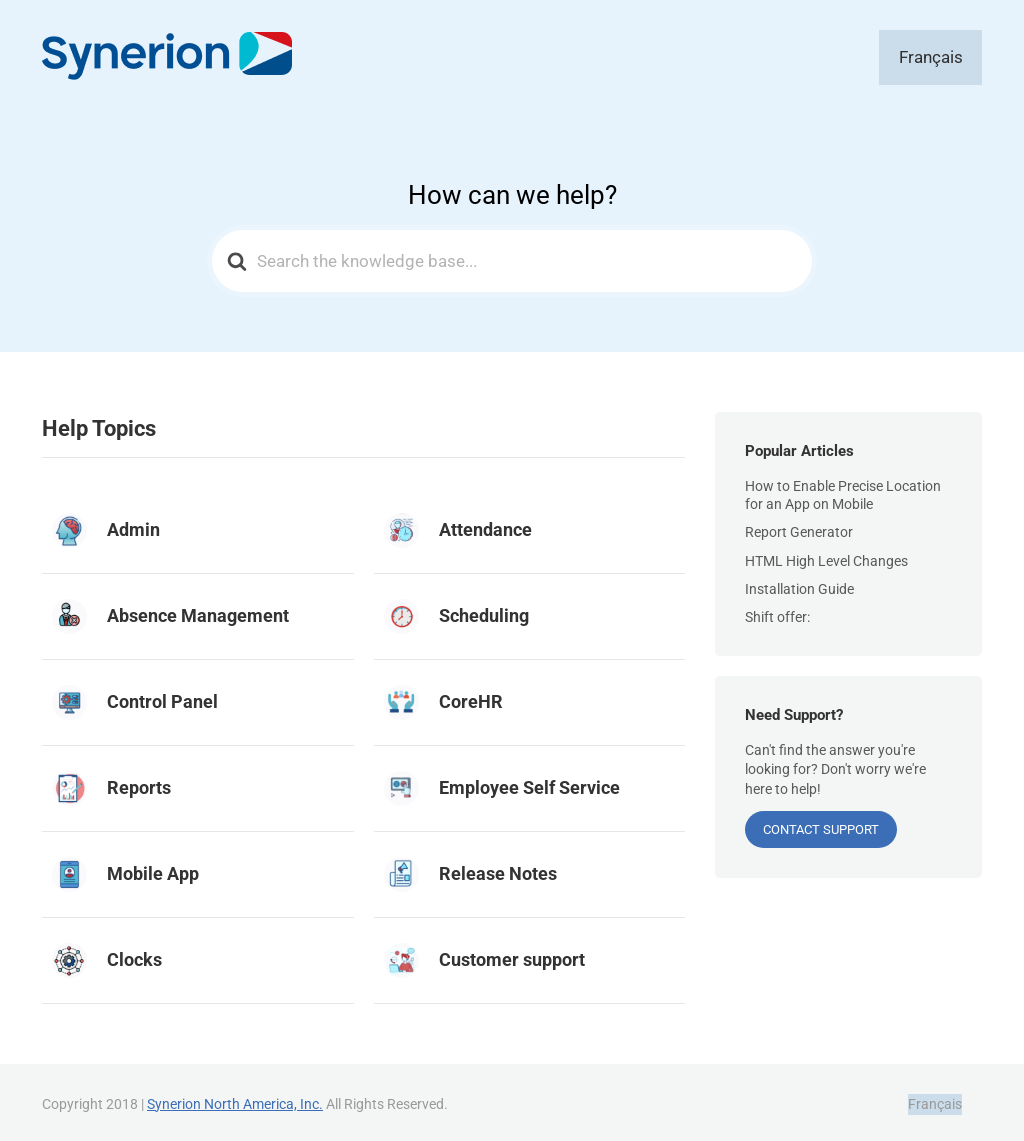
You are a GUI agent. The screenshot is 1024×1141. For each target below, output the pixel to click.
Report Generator (799, 529)
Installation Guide (799, 585)
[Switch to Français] (945, 55)
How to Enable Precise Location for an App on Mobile (843, 491)
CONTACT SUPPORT (821, 826)
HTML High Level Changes (826, 557)
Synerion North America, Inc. (235, 1100)
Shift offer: (777, 613)
